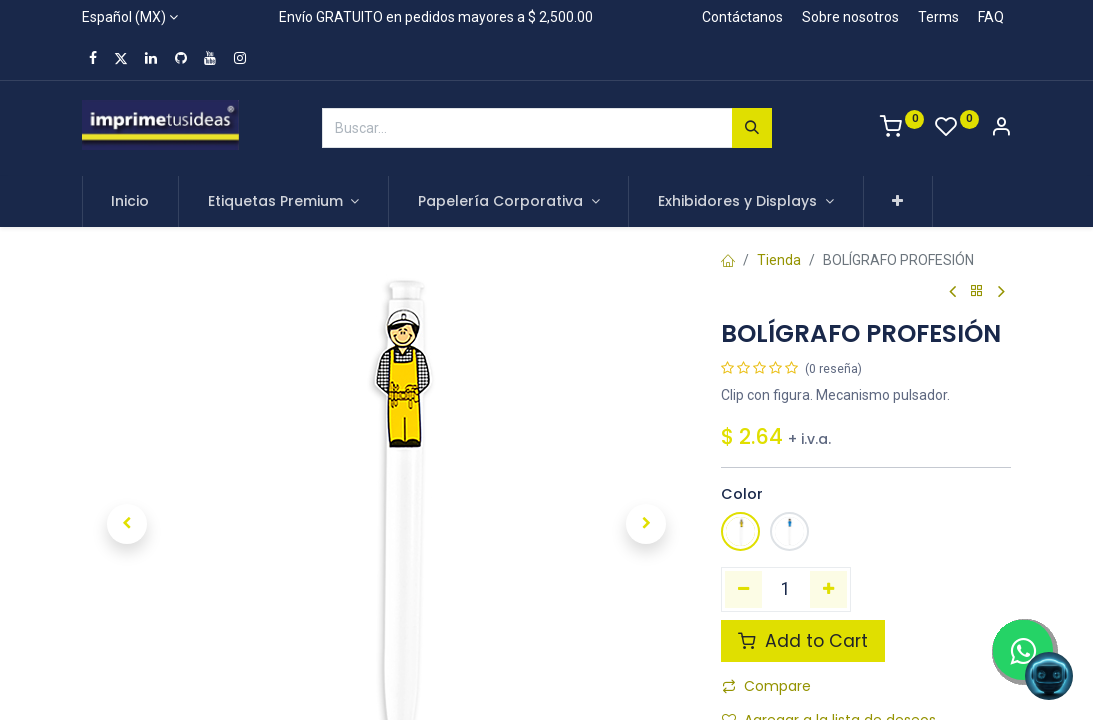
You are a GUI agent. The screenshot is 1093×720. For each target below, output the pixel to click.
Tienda (779, 260)
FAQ (991, 17)
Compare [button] (766, 686)
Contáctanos (742, 17)
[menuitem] (131, 202)
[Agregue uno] (828, 589)
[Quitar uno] (743, 589)
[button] (898, 202)
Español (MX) (124, 17)
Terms (938, 17)
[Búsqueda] (752, 128)
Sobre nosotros (850, 17)
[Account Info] (1001, 129)
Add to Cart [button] (803, 641)
